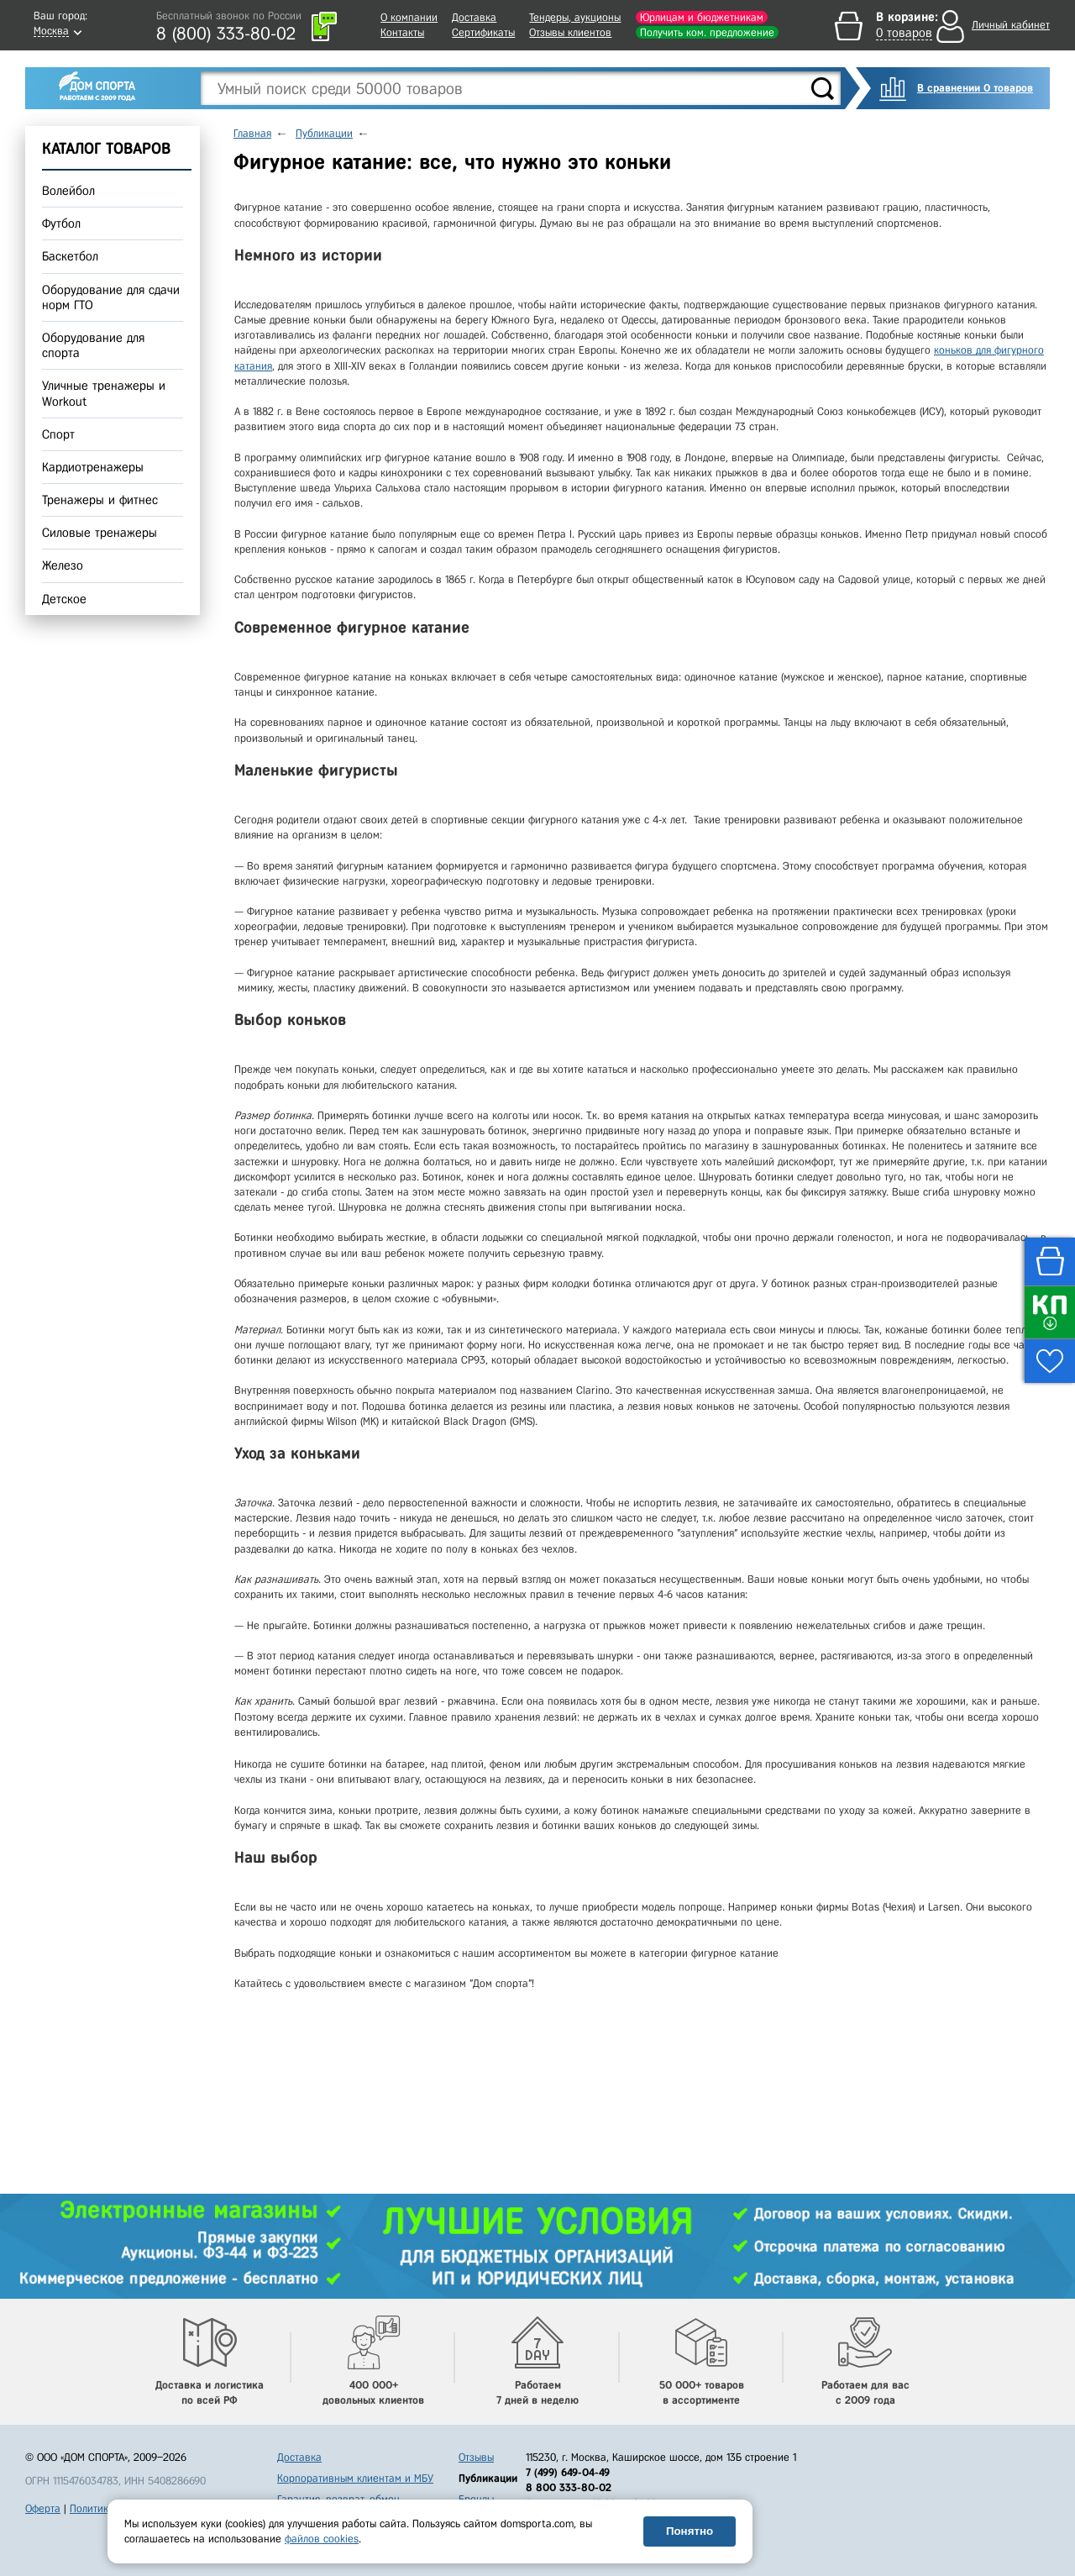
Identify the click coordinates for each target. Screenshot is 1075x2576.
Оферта (42, 2508)
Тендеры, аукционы (575, 17)
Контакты (402, 32)
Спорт (58, 434)
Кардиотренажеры (93, 467)
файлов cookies (322, 2538)
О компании (409, 17)
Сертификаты (483, 32)
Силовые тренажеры (99, 532)
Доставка (474, 17)
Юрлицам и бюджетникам (701, 17)
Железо (62, 566)
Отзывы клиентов (570, 32)
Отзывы (476, 2457)
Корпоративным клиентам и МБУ (355, 2478)
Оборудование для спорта (93, 345)
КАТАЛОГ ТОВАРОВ (106, 148)
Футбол (61, 223)
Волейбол (68, 190)
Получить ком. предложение (707, 32)
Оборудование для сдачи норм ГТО (111, 297)
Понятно (689, 2531)
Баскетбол (70, 257)
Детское (64, 599)
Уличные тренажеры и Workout (103, 394)
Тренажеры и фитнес (100, 500)
